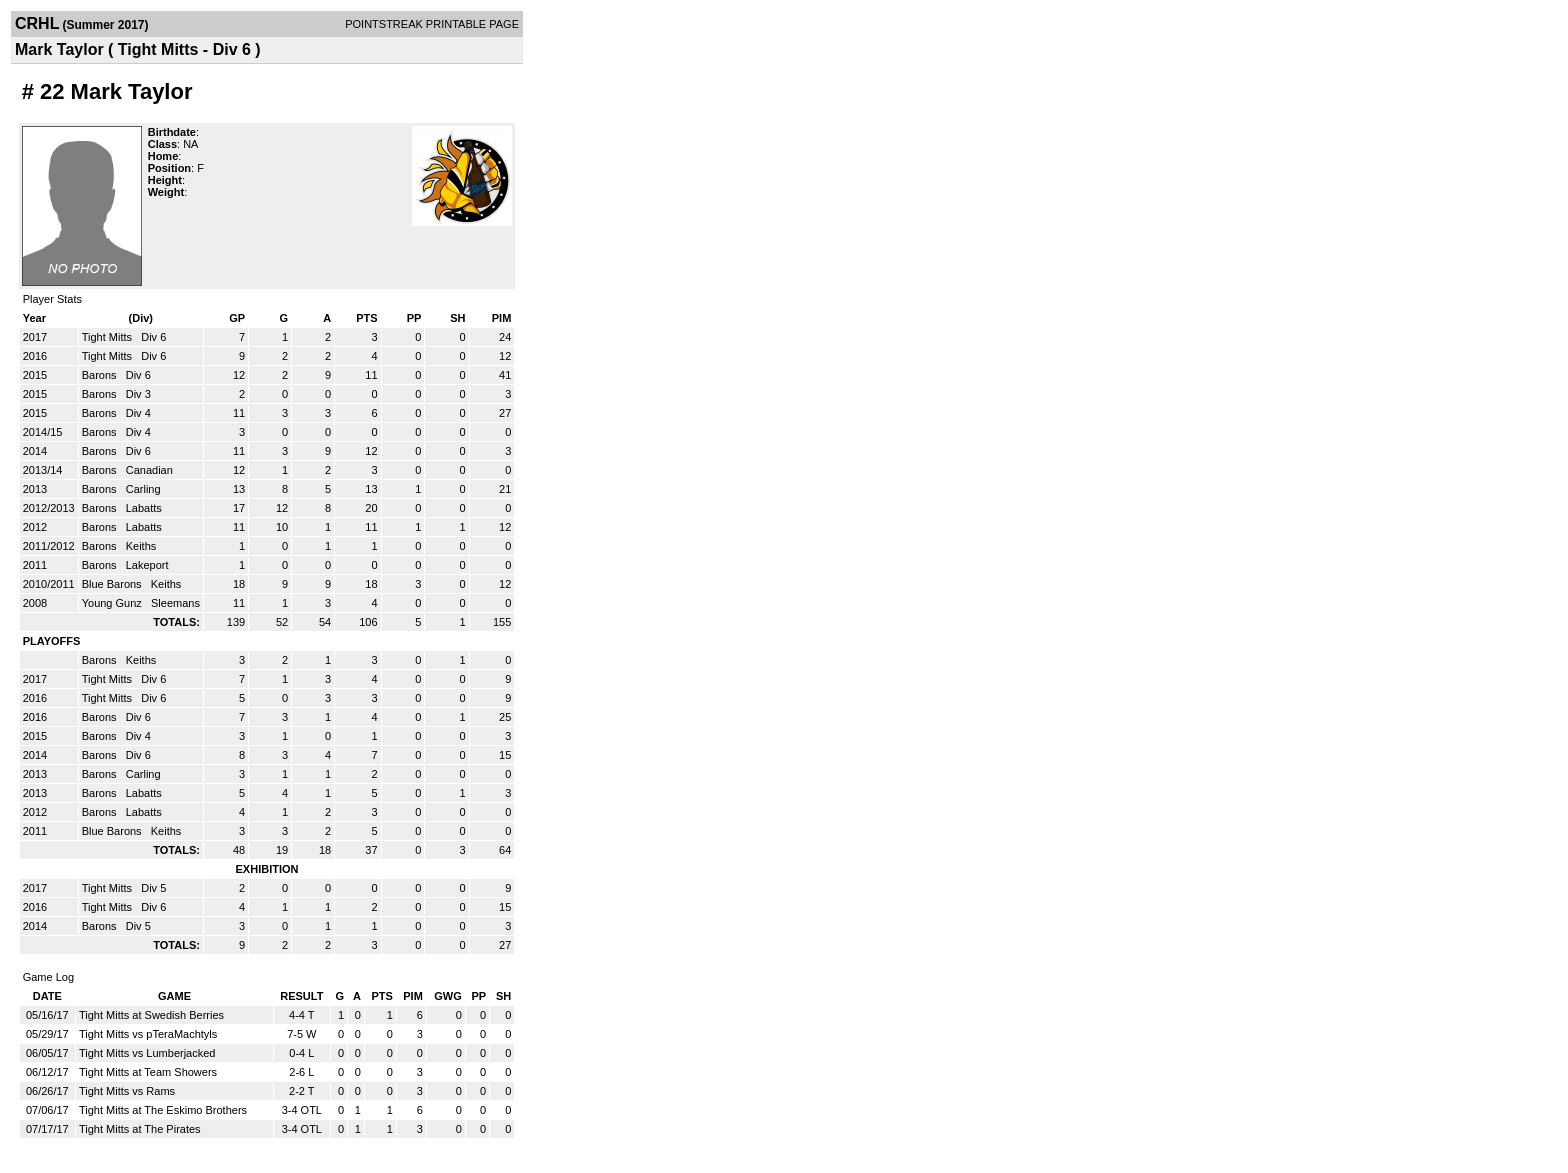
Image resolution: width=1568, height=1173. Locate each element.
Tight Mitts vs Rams (127, 1091)
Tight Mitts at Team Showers (148, 1072)
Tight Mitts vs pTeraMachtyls (148, 1034)
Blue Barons (113, 584)
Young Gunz (113, 603)
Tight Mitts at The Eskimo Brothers (163, 1110)
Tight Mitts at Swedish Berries (151, 1015)
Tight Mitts (108, 337)
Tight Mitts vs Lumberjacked (147, 1053)
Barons (101, 375)
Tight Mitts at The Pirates (140, 1129)
